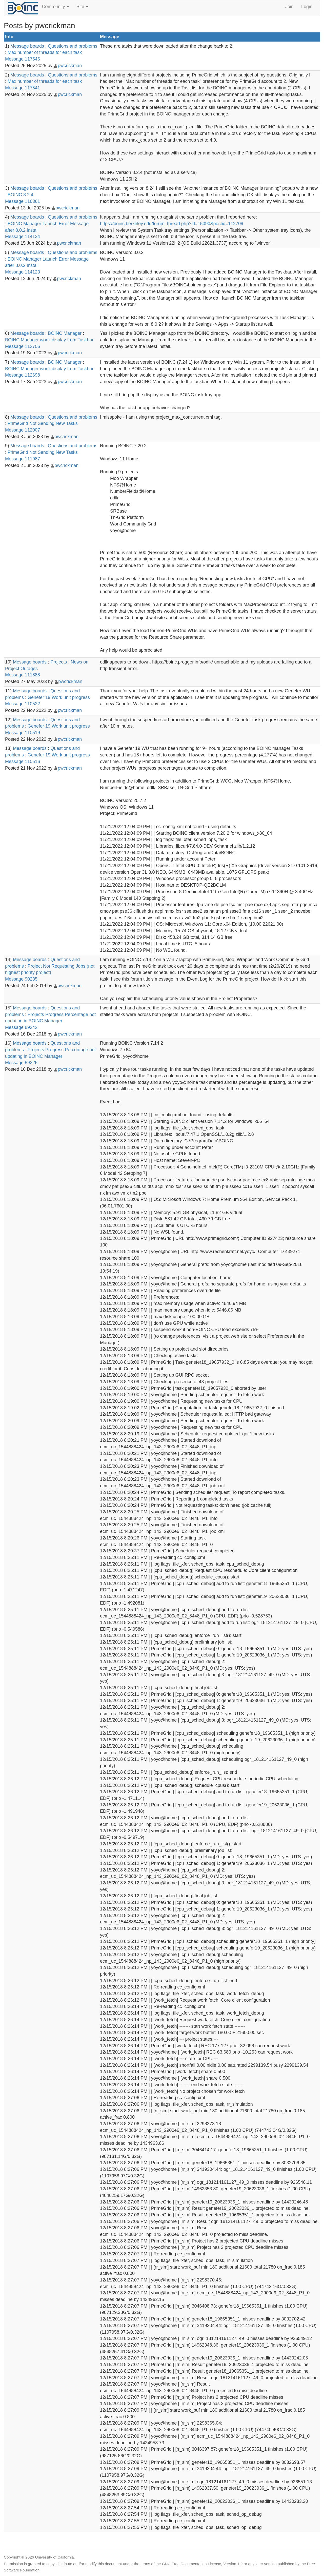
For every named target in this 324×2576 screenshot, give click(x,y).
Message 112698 (22, 375)
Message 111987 (22, 458)
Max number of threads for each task (45, 52)
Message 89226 (21, 1062)
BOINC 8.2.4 (20, 194)
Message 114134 (22, 236)
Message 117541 (22, 87)
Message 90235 (21, 979)
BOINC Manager (65, 333)
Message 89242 (21, 1027)
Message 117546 (22, 59)
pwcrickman (70, 65)
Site (82, 6)
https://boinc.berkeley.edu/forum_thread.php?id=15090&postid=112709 (171, 223)
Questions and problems (72, 46)
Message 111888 (22, 674)
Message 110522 (22, 703)
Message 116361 (22, 201)
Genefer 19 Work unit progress (59, 697)
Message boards (27, 46)
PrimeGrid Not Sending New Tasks (43, 423)
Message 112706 (22, 346)
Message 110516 (22, 761)
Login (306, 6)
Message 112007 (22, 430)
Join (289, 6)
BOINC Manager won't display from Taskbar (49, 339)
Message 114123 (22, 272)
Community (55, 6)
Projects (58, 662)
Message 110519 (22, 732)
